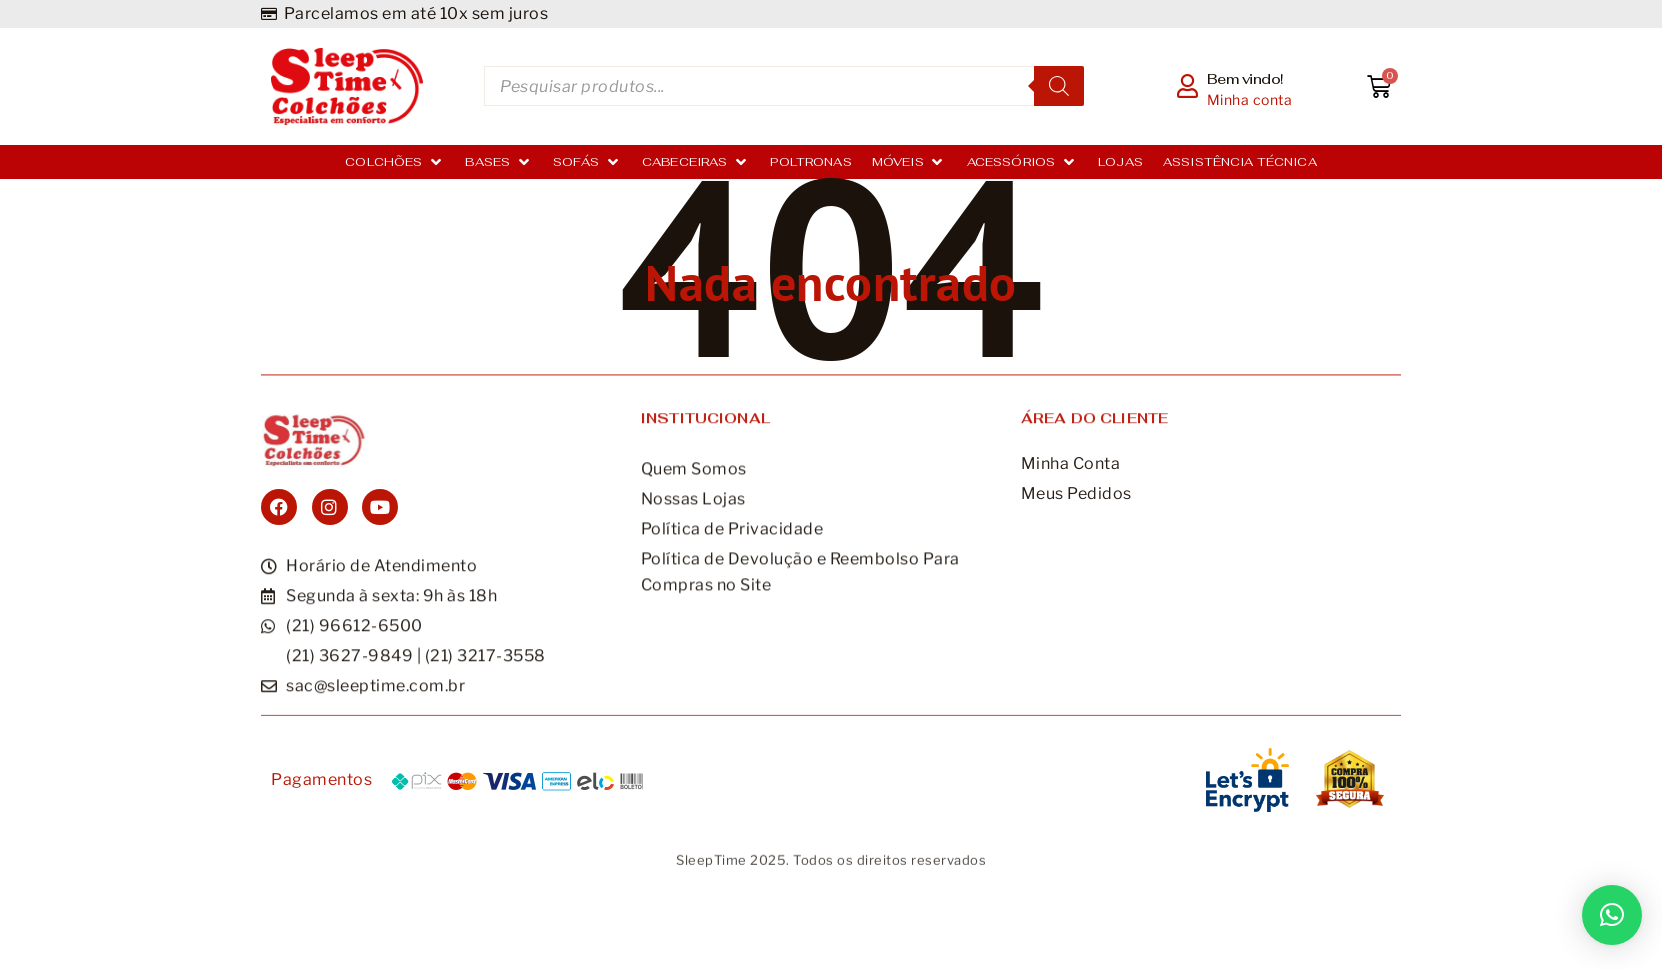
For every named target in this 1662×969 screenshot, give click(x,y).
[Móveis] (909, 162)
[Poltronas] (810, 162)
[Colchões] (395, 162)
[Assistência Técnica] (1240, 162)
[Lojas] (1120, 162)
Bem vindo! (1245, 79)
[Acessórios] (1023, 162)
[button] (1612, 915)
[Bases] (499, 162)
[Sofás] (587, 162)
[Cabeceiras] (696, 162)
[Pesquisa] (1059, 86)
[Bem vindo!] (1188, 86)
